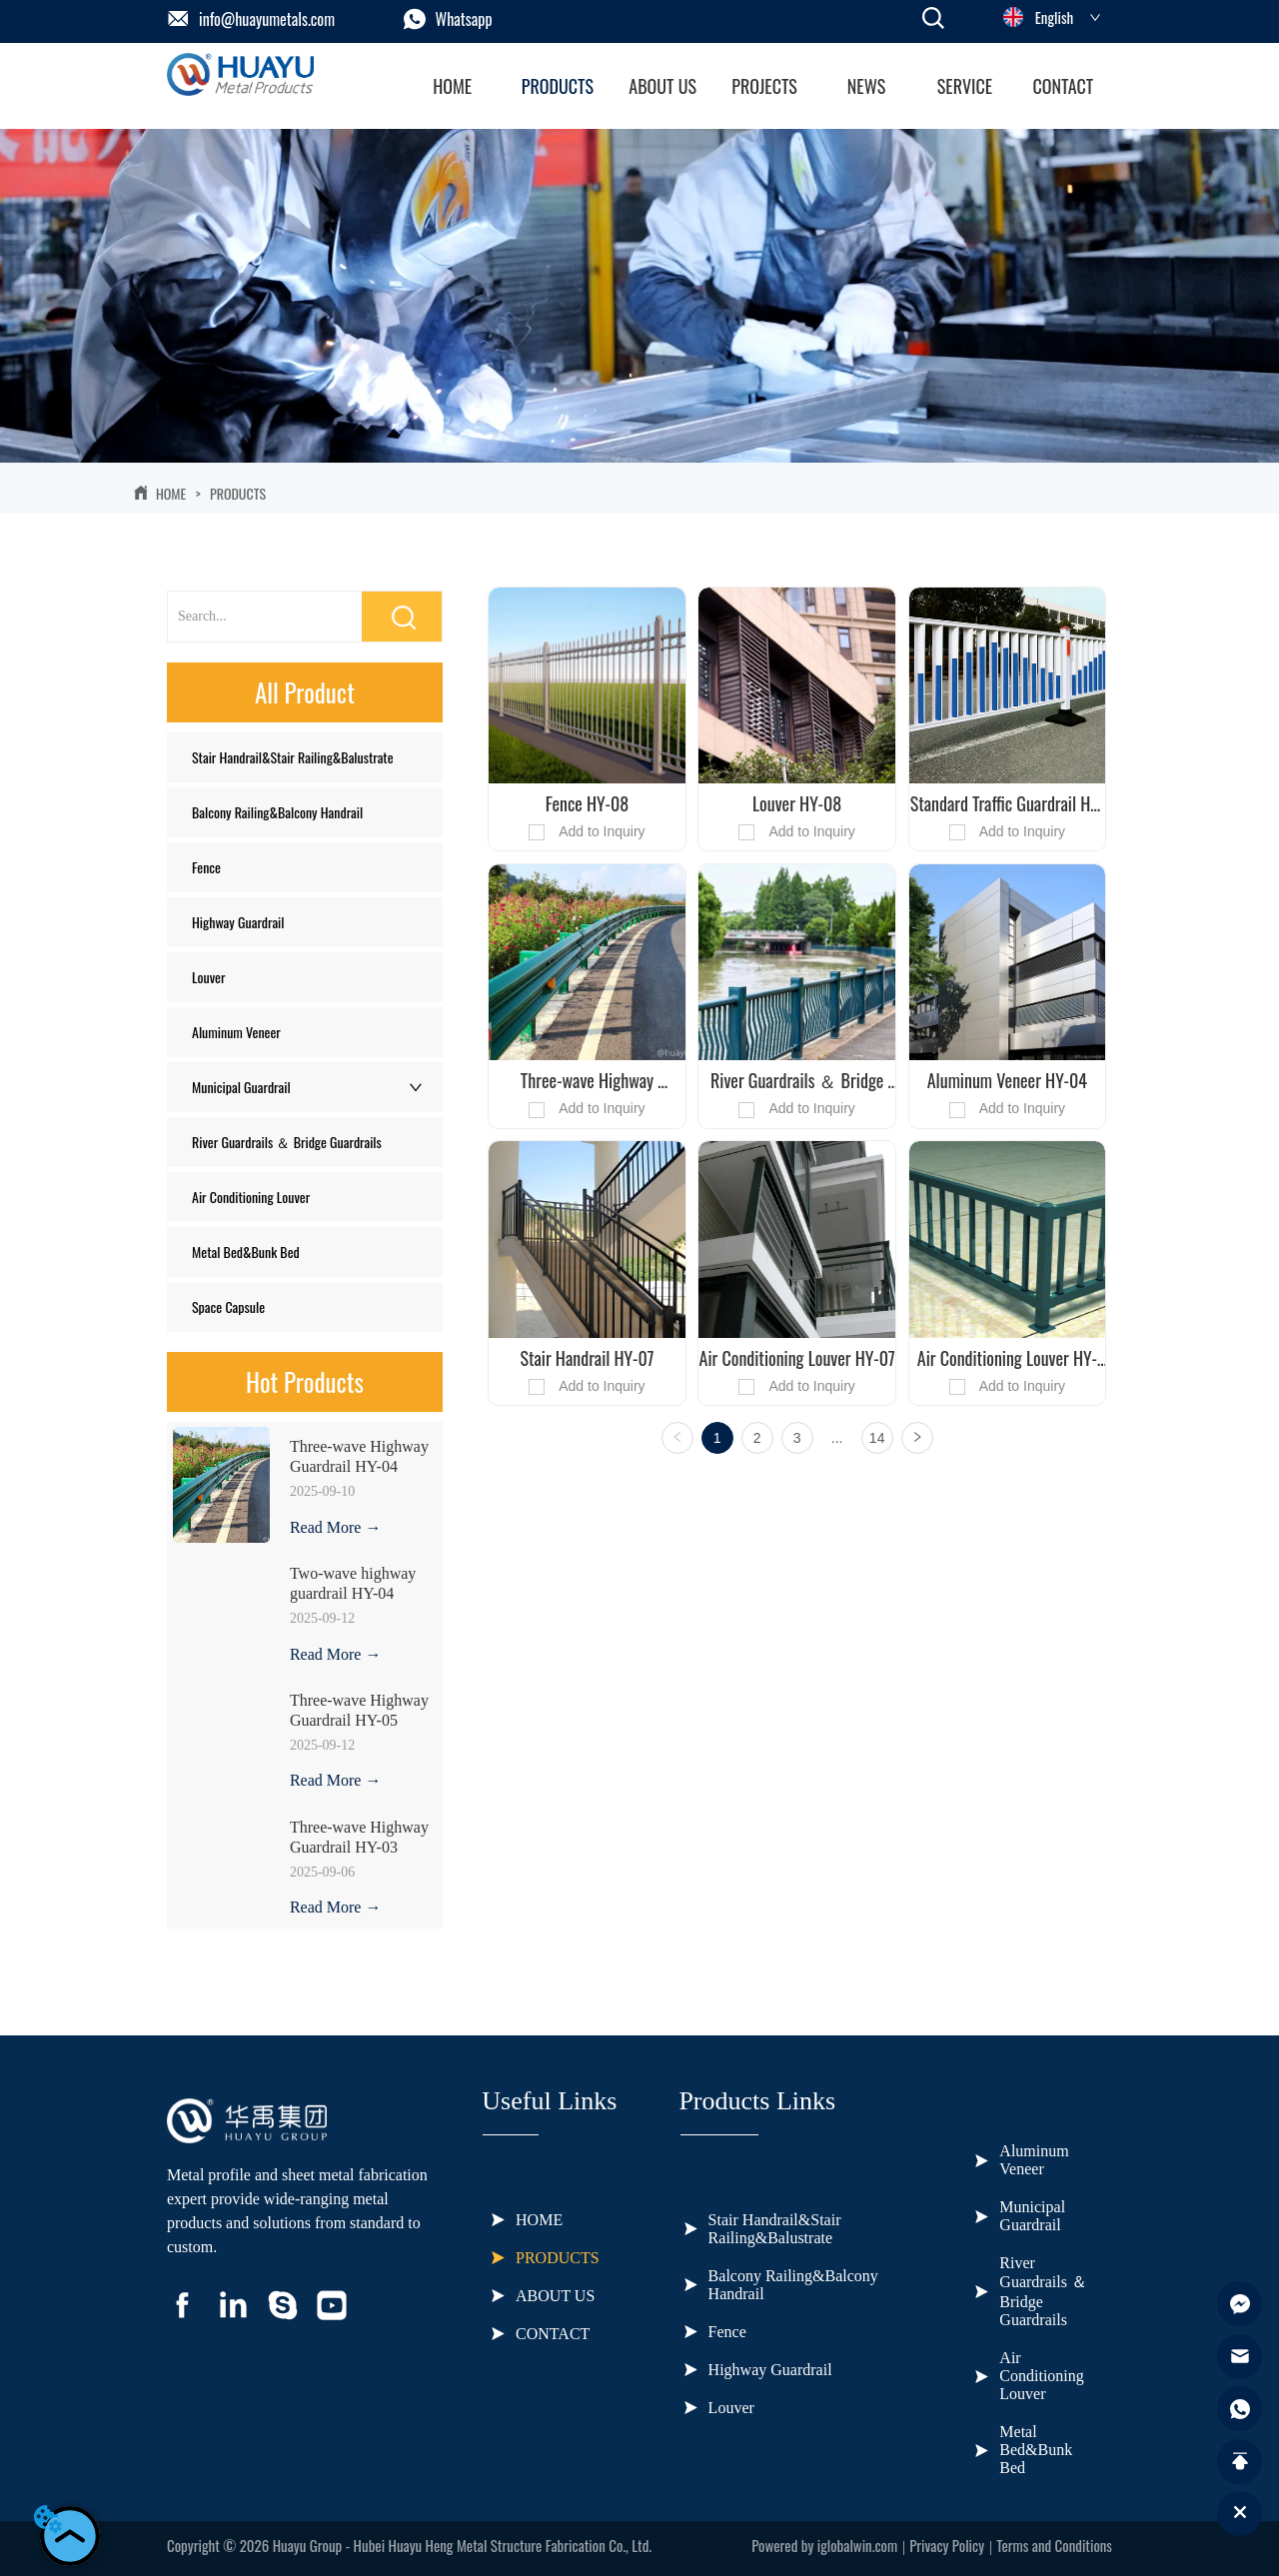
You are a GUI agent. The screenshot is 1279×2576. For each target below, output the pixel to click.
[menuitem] (558, 86)
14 (877, 1438)
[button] (558, 86)
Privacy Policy (946, 2545)
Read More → (336, 1527)
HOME (171, 493)
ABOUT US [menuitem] (662, 86)
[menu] (758, 86)
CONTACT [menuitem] (1062, 86)
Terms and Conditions (1054, 2545)
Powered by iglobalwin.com (824, 2545)
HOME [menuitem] (452, 86)
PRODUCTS (236, 493)
